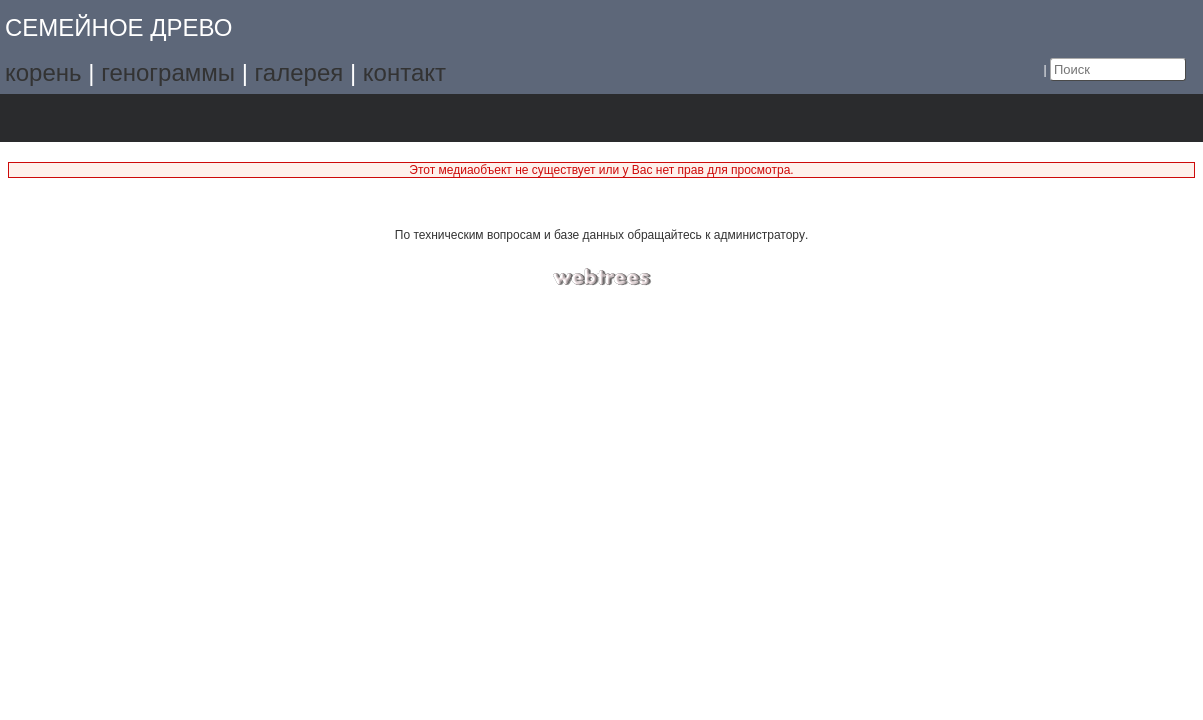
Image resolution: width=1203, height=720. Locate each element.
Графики (101, 118)
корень (43, 72)
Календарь (213, 118)
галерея (299, 72)
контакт (404, 72)
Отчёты (269, 118)
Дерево (45, 118)
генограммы (168, 72)
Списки (157, 118)
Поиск (325, 118)
